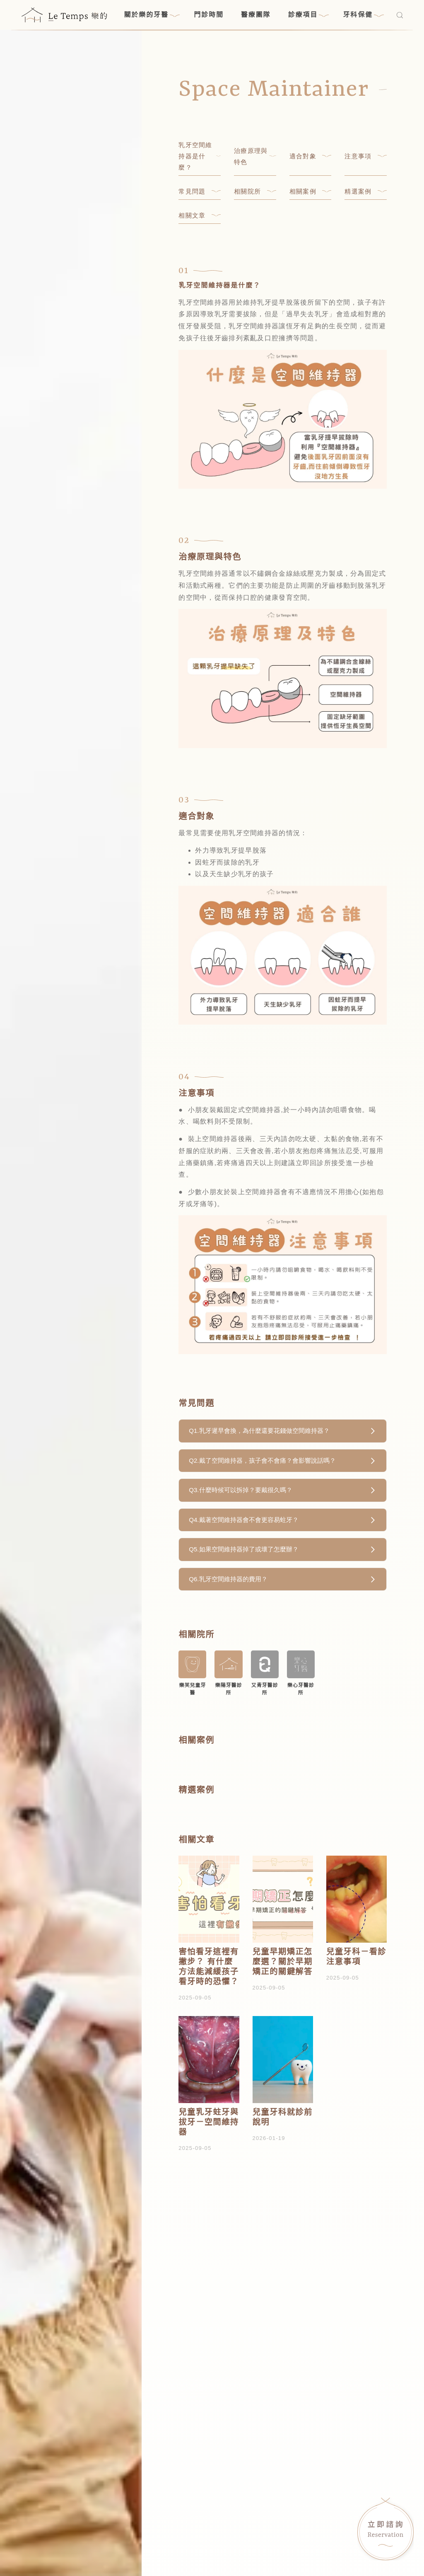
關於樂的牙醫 (152, 15)
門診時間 (209, 14)
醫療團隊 (256, 14)
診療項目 (308, 15)
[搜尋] (400, 15)
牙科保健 (363, 15)
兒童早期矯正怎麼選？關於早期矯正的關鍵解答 (283, 1961)
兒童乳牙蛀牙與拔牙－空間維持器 (208, 2122)
